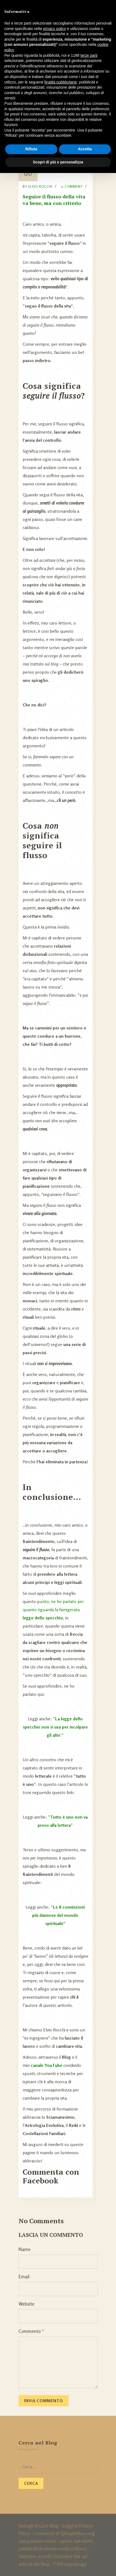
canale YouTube (46, 2065)
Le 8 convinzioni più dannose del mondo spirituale (58, 1915)
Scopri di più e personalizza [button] (58, 162)
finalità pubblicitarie (60, 82)
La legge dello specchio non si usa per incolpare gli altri (55, 1727)
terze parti (89, 55)
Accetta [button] (85, 149)
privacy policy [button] (54, 28)
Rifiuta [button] (31, 149)
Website (26, 2304)
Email (24, 2276)
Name (25, 2249)
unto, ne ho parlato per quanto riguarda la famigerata (53, 1609)
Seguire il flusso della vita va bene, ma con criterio (54, 199)
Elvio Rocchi (40, 186)
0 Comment (72, 186)
